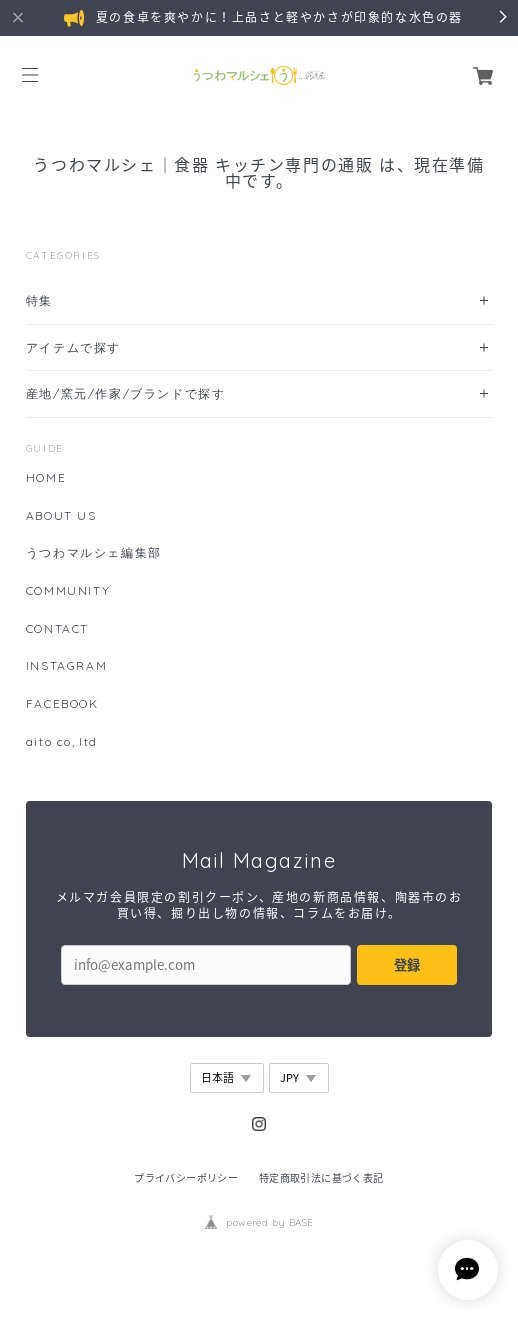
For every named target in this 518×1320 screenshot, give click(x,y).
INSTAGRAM (66, 666)
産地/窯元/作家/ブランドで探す (126, 393)
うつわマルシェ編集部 (94, 553)
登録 (407, 964)
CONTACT (57, 629)
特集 (39, 300)
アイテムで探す (73, 347)
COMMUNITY (68, 591)
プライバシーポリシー (186, 1177)
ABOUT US (61, 516)
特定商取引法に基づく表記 (321, 1177)
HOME (46, 478)
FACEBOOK (62, 704)
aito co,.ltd (62, 742)
